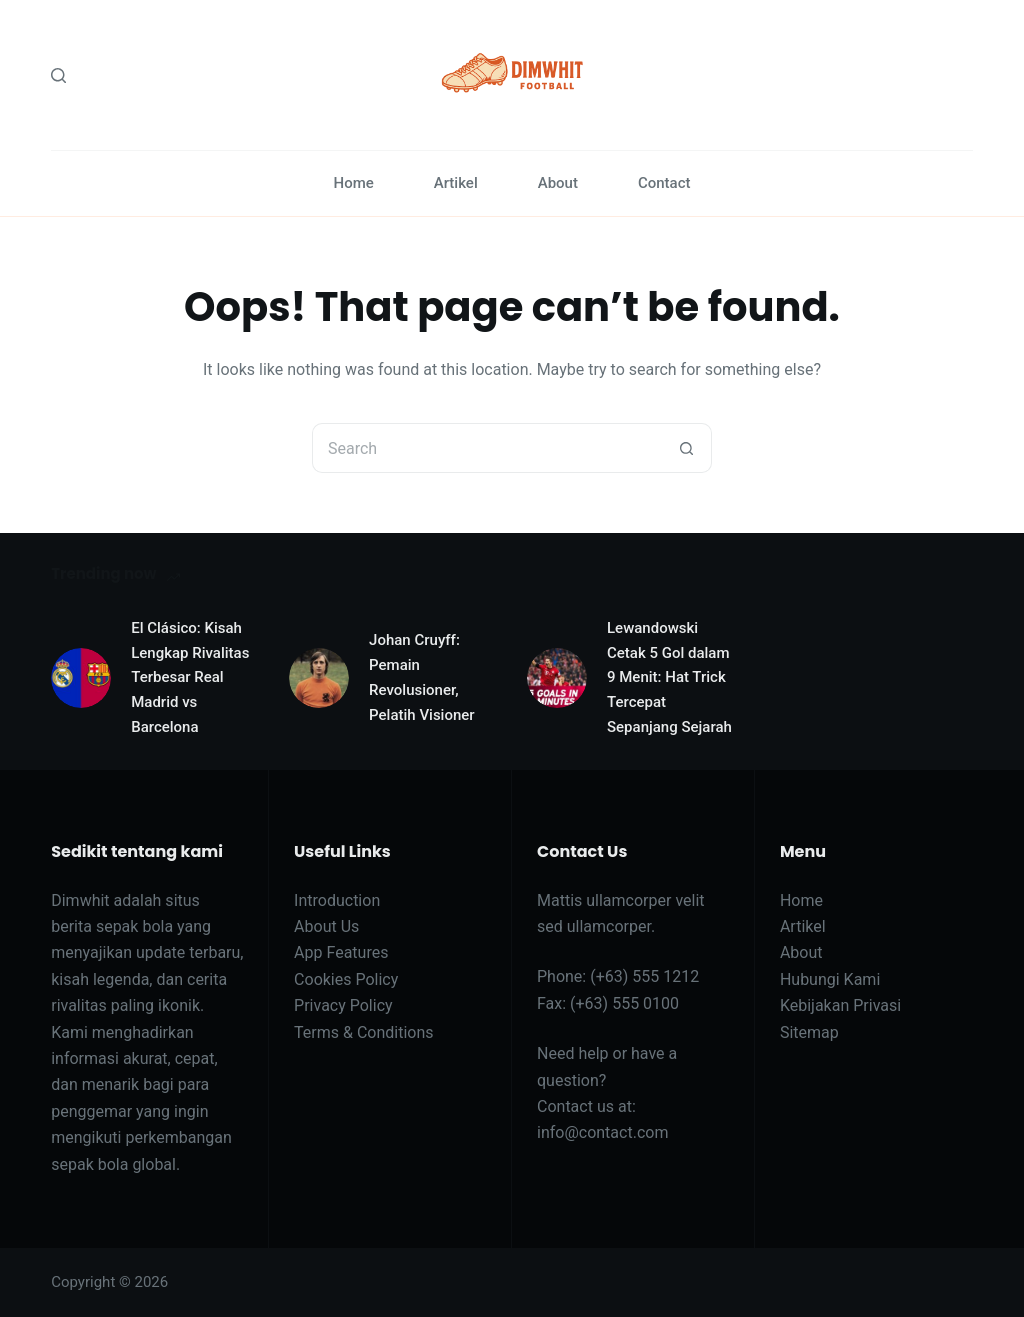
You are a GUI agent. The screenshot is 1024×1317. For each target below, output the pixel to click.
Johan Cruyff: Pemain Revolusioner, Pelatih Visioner (422, 677)
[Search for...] (487, 448)
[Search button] (687, 448)
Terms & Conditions (364, 1032)
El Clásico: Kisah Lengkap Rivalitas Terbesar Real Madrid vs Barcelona (190, 677)
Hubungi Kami (830, 979)
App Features (341, 952)
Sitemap (809, 1032)
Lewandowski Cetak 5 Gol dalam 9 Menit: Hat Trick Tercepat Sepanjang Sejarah (669, 677)
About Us (326, 926)
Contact (664, 183)
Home (353, 183)
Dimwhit (80, 900)
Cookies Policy (346, 979)
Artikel (456, 183)
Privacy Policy (343, 1005)
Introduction (337, 900)
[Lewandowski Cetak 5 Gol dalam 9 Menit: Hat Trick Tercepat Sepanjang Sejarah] (557, 678)
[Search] (58, 75)
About (558, 183)
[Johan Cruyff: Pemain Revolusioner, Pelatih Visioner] (319, 678)
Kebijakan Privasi (840, 1005)
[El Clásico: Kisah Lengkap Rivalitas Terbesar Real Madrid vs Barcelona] (81, 678)
